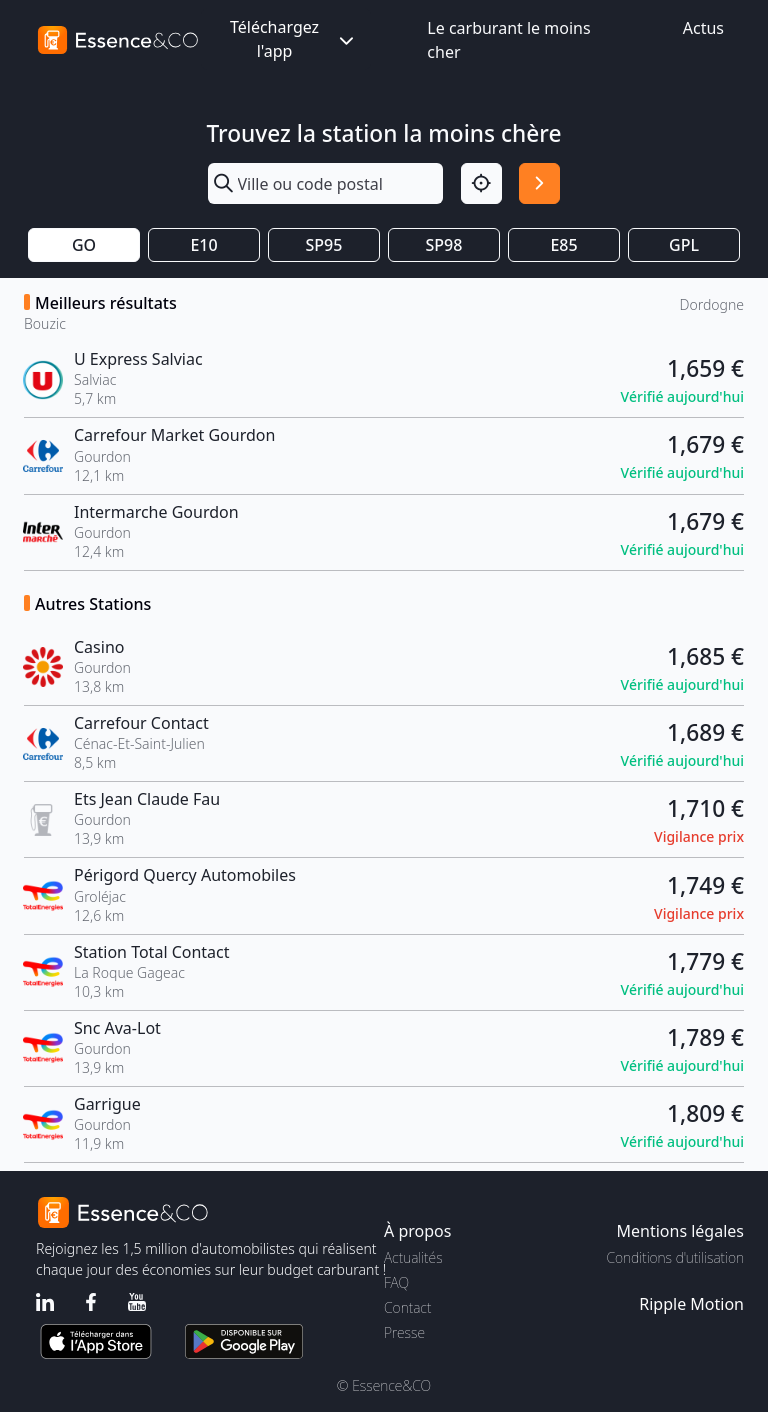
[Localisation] (481, 183)
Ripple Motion (691, 1304)
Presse (404, 1332)
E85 (563, 245)
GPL (684, 245)
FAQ (396, 1282)
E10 (203, 245)
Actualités (413, 1257)
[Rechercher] (539, 183)
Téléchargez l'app (294, 39)
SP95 (324, 245)
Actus (703, 28)
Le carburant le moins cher (508, 40)
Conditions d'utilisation (675, 1257)
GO (84, 245)
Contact (407, 1307)
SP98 (444, 245)
